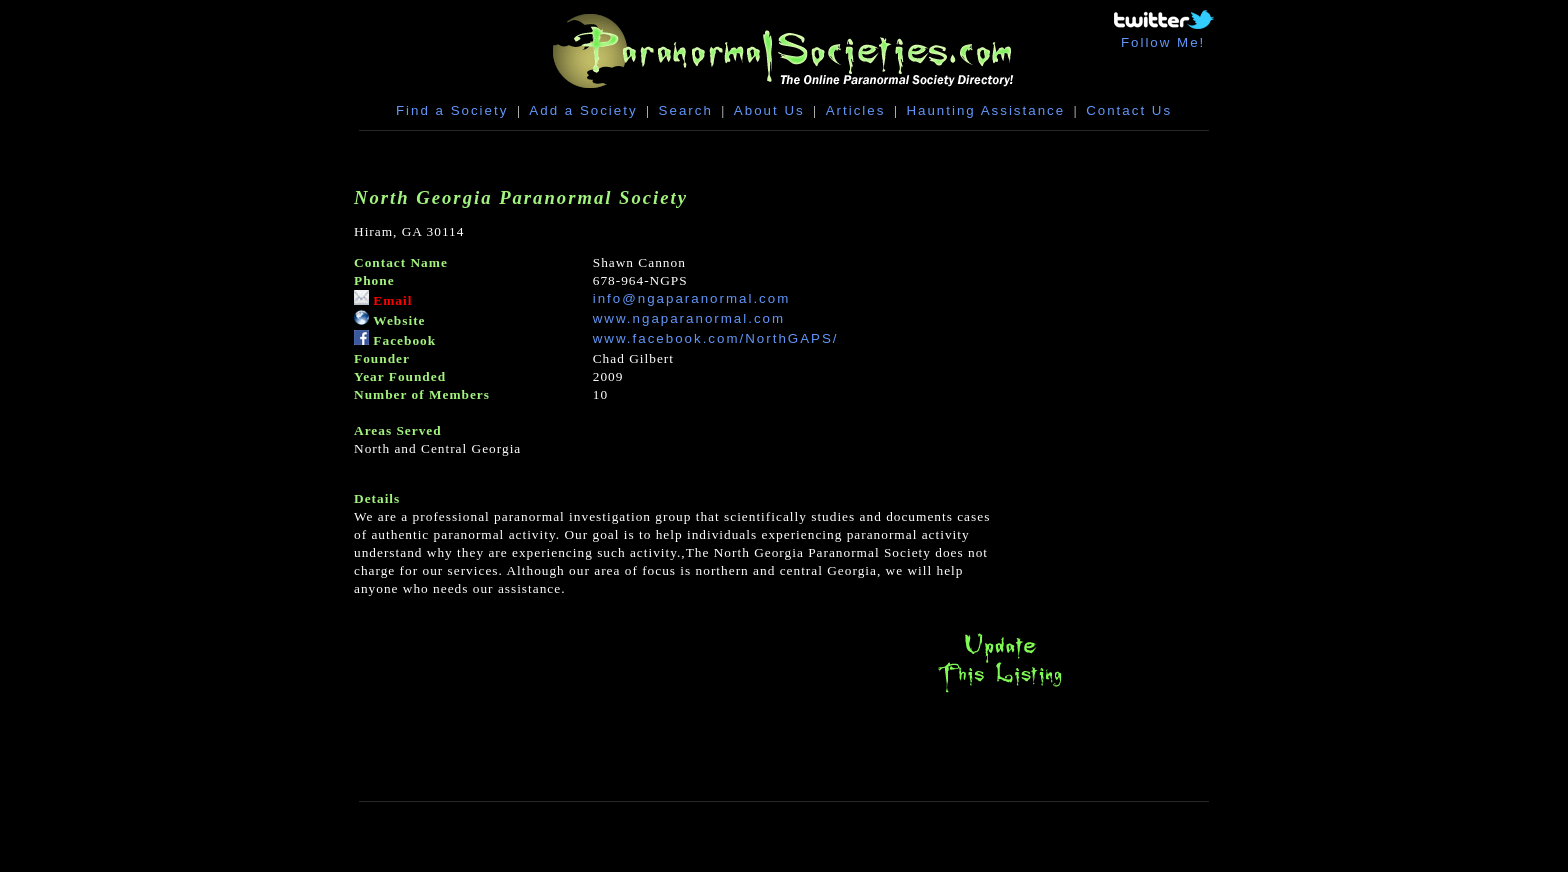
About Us (769, 110)
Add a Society (583, 110)
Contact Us (1129, 110)
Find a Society (452, 110)
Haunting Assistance (985, 110)
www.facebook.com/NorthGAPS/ (716, 338)
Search (686, 110)
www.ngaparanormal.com (689, 318)
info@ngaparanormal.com (692, 298)
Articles (856, 110)
